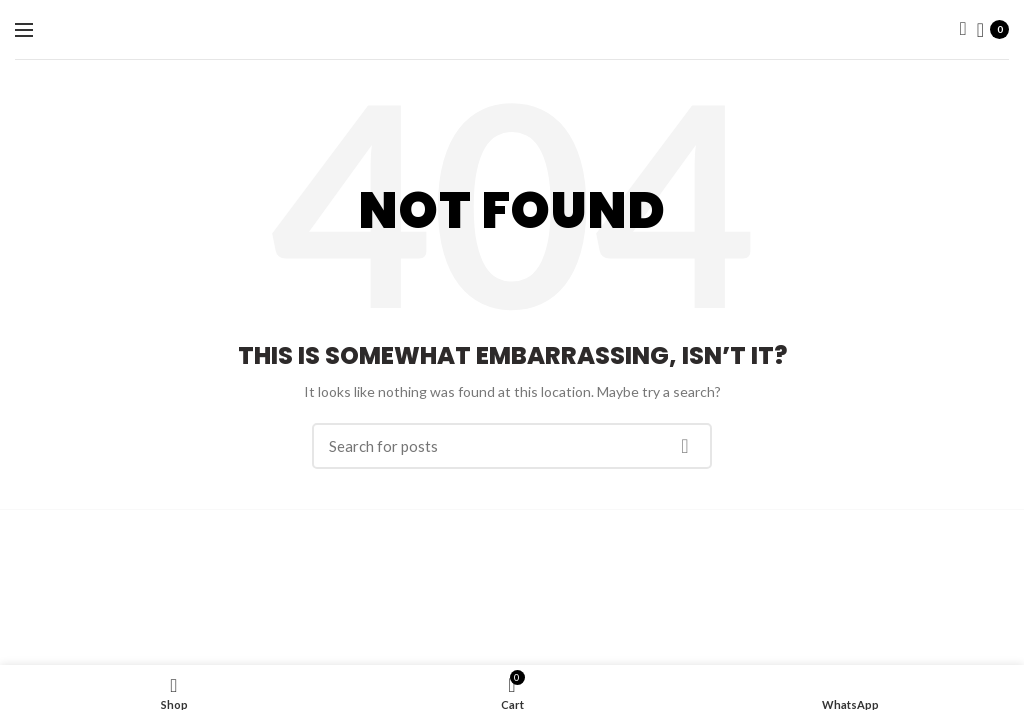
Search (685, 446)
